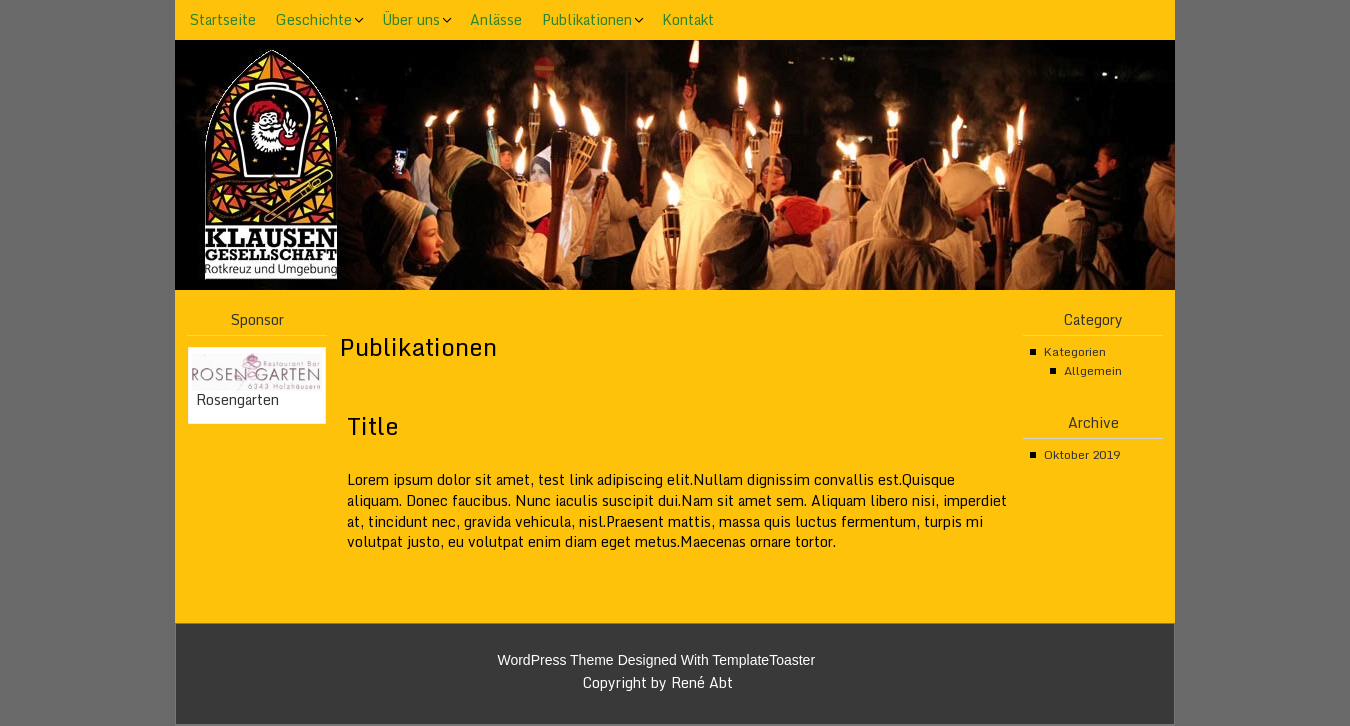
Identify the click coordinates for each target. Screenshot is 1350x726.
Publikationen (587, 19)
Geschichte (314, 19)
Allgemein (1093, 370)
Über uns (411, 19)
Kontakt (688, 19)
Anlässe (496, 19)
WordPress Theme (555, 660)
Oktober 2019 (1082, 454)
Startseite (223, 19)
